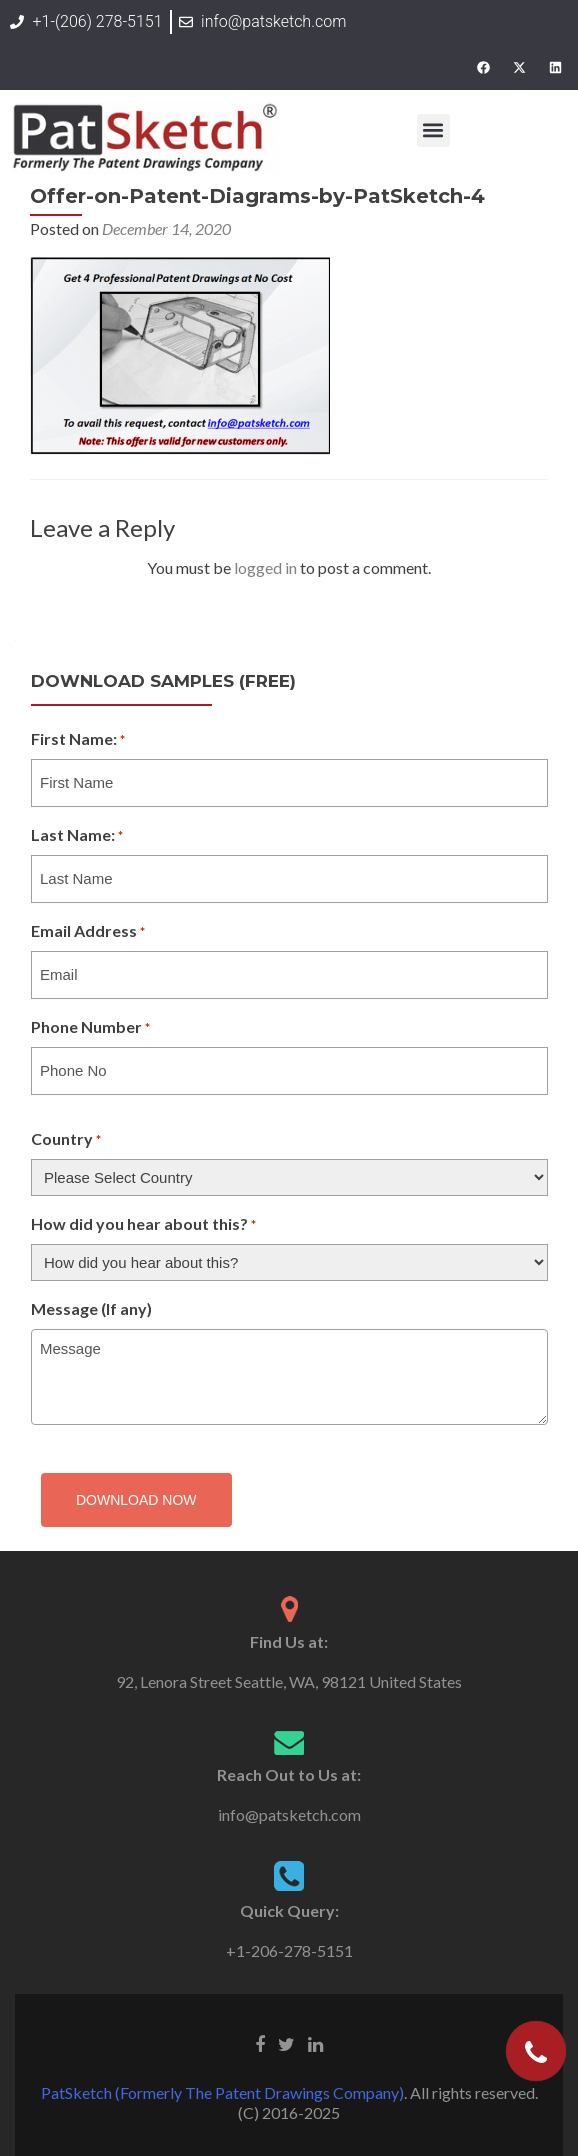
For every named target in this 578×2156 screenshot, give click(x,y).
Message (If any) (91, 1308)
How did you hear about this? (143, 1225)
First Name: (78, 740)
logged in (265, 567)
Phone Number (90, 1028)
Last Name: (77, 836)
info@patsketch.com (289, 1814)
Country (66, 1140)
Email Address (88, 932)
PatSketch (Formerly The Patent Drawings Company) (222, 2092)
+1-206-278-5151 (289, 1950)
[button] (433, 130)
